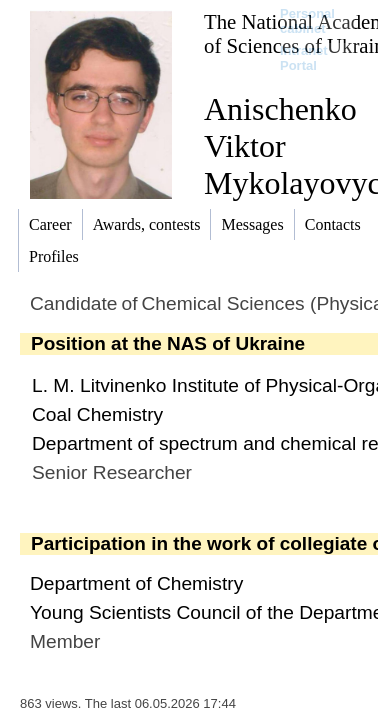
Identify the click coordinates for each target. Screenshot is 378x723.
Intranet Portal (304, 58)
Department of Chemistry (136, 583)
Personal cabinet (307, 21)
